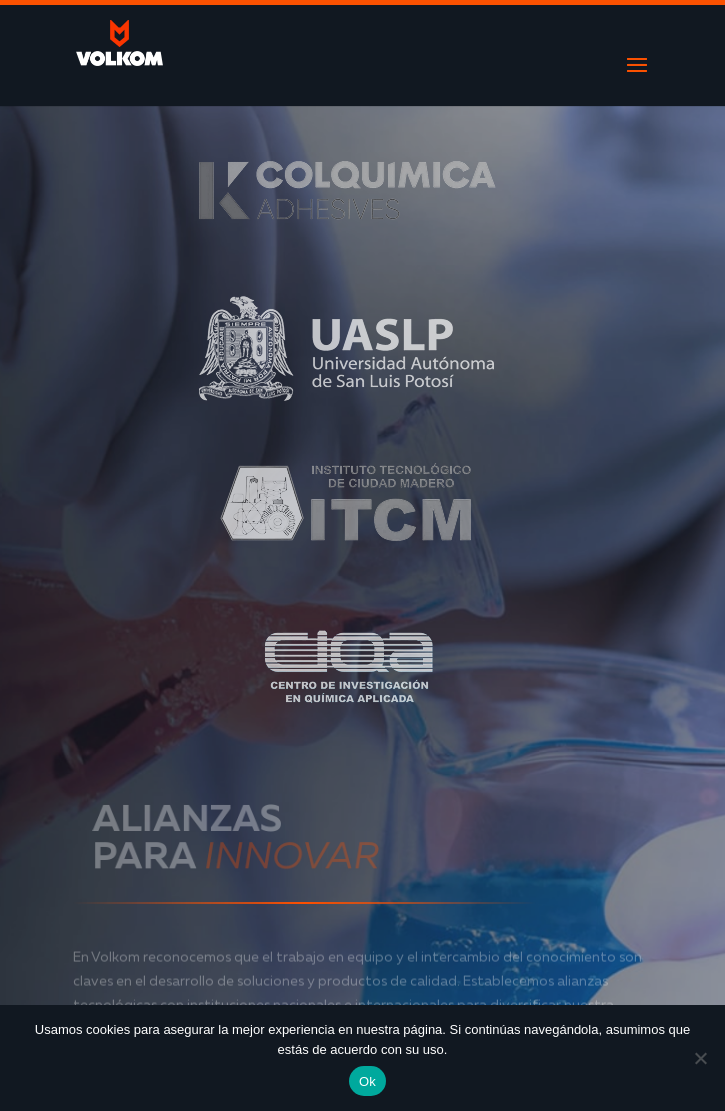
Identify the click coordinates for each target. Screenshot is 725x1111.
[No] (700, 1058)
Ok (367, 1081)
